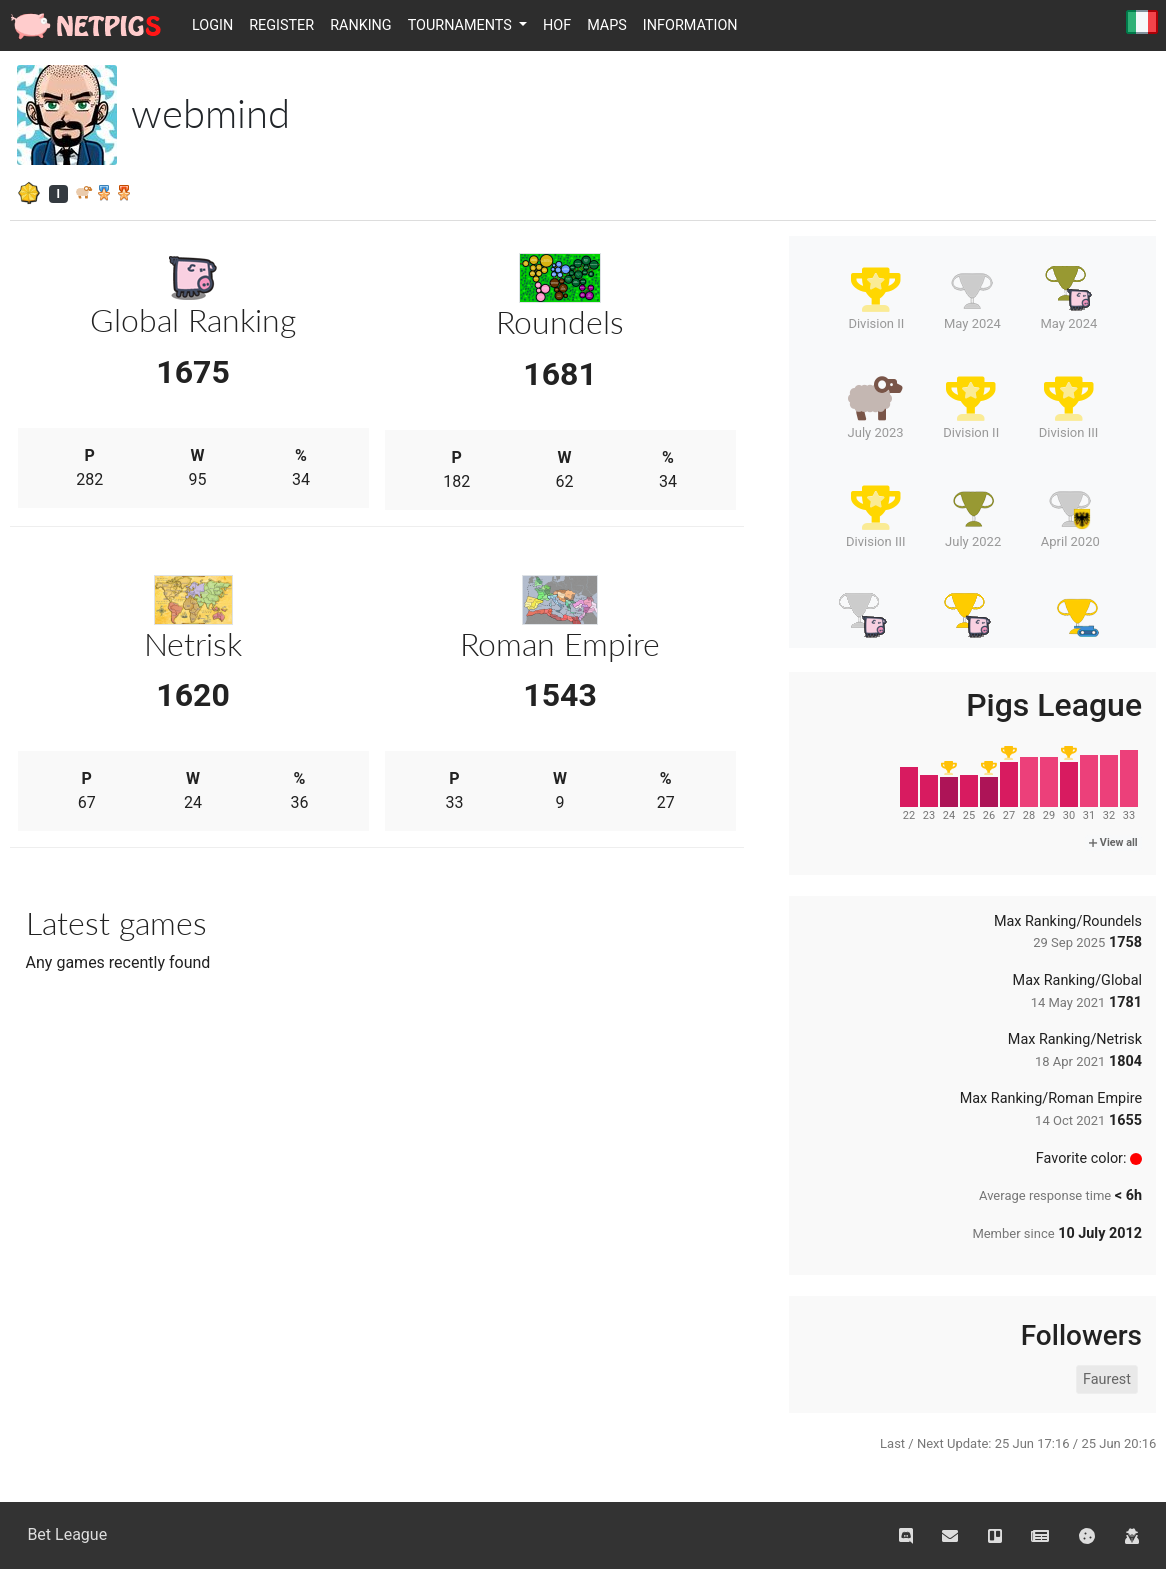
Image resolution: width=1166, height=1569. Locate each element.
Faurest (1107, 1379)
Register (281, 25)
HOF (557, 25)
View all (1113, 842)
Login (212, 25)
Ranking (361, 25)
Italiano (1142, 23)
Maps (607, 25)
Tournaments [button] (462, 25)
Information (690, 25)
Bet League (67, 1534)
